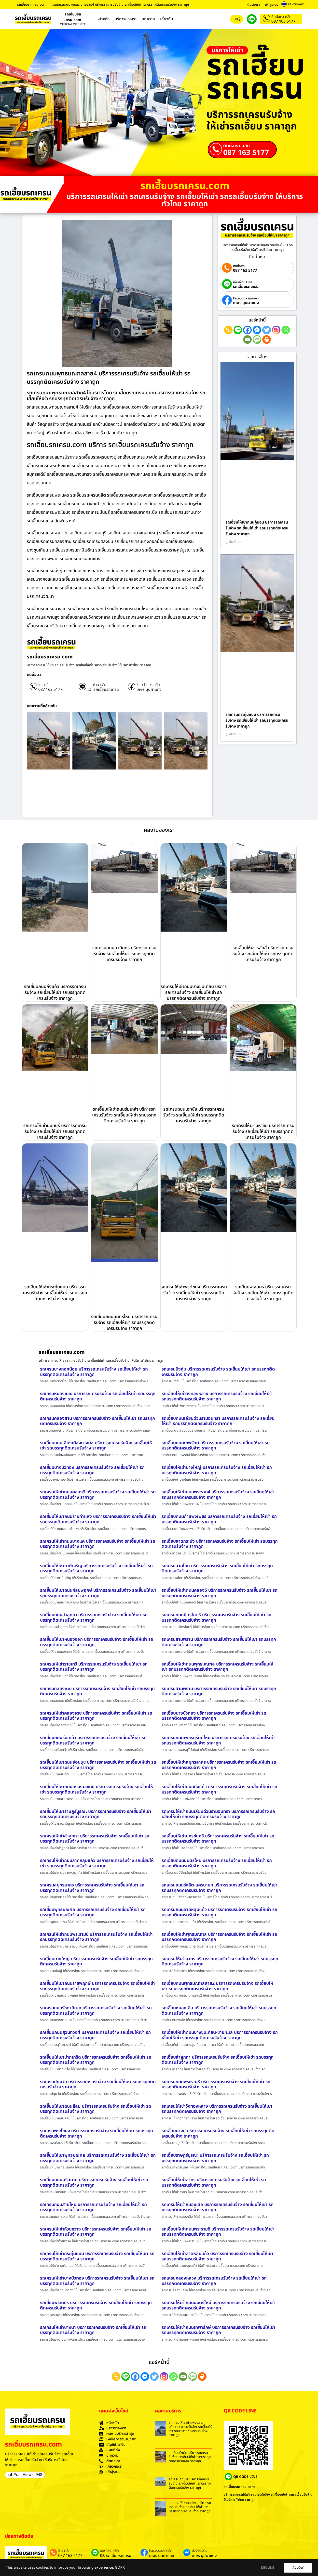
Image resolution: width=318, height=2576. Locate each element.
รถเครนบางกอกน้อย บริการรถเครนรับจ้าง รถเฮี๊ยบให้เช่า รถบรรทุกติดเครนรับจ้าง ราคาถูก (94, 1372)
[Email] (247, 339)
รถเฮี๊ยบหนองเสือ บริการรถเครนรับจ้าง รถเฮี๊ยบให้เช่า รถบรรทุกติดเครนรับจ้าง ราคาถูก (219, 2011)
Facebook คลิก (148, 685)
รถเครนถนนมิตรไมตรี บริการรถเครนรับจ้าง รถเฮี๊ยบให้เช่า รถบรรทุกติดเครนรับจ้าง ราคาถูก (216, 1618)
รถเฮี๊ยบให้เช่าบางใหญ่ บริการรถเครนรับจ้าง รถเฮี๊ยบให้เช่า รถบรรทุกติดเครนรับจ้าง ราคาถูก (217, 1470)
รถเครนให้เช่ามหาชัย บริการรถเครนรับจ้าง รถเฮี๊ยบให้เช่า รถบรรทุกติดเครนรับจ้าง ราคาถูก (263, 1131)
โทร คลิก (44, 685)
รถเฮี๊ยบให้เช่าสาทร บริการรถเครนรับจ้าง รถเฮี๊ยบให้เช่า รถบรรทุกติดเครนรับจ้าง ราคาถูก (214, 2183)
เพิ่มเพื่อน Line (242, 282)
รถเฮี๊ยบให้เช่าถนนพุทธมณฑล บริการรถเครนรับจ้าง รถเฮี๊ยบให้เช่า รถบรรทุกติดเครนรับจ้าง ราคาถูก (217, 1667)
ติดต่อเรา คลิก (281, 16)
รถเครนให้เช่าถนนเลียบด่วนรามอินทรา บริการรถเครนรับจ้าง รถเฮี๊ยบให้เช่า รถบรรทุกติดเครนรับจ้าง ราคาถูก (218, 1814)
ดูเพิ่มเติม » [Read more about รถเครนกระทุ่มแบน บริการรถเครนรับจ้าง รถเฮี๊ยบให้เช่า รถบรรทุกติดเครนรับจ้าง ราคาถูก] (233, 734)
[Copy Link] (228, 330)
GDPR (120, 2567)
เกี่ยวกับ (166, 19)
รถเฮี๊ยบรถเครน (246, 287)
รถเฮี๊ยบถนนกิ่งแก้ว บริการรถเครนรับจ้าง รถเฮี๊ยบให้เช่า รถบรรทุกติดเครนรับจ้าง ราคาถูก (55, 992)
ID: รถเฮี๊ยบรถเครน (103, 690)
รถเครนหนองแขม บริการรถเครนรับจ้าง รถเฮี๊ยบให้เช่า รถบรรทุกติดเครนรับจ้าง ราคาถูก (97, 1396)
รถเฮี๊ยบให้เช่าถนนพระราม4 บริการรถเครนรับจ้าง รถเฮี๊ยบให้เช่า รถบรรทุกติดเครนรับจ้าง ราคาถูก (218, 1495)
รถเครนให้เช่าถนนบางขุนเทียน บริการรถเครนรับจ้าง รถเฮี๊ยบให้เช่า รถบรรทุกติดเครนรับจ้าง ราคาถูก (194, 992)
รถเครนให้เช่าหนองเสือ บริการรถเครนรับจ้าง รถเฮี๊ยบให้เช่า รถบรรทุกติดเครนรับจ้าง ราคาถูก (218, 2207)
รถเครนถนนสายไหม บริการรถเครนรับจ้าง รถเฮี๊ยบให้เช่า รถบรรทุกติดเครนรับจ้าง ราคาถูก (93, 2207)
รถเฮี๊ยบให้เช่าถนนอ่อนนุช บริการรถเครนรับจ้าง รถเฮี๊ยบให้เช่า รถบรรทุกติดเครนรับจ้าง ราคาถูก (98, 1765)
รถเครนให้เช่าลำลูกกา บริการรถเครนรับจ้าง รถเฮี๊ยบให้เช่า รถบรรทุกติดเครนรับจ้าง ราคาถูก (94, 1839)
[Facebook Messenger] (257, 330)
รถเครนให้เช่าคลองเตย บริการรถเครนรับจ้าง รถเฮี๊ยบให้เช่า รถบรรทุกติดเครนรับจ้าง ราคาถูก (96, 1716)
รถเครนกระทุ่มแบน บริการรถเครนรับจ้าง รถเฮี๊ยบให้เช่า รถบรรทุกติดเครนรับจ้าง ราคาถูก (256, 720)
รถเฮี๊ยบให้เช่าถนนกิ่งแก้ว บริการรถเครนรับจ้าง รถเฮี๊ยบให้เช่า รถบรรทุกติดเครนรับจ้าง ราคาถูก (219, 1789)
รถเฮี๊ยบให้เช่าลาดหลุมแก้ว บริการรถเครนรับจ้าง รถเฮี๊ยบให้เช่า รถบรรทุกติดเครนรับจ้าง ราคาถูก (217, 2256)
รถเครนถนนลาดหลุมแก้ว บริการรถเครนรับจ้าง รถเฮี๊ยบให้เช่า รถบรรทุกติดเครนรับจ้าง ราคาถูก (219, 1912)
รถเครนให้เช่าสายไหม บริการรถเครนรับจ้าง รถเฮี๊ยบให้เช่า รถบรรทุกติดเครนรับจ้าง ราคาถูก (190, 2507)
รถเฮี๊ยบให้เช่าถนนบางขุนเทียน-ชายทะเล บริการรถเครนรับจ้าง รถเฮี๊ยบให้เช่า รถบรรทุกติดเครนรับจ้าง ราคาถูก (220, 2035)
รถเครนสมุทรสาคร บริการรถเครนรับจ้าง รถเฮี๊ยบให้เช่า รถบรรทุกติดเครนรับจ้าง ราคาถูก (92, 1888)
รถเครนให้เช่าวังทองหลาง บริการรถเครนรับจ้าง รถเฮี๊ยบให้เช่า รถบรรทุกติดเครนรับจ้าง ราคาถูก (217, 2109)
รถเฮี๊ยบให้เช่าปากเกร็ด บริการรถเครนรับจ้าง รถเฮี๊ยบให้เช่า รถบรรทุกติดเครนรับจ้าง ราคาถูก (95, 2060)
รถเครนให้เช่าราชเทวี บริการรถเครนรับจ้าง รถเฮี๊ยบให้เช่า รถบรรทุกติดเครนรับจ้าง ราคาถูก (94, 1667)
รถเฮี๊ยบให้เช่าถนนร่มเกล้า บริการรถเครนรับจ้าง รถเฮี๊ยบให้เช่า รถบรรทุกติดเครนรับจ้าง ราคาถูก (124, 1115)
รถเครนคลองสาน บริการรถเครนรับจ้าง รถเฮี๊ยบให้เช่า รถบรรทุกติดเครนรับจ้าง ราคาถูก (97, 1421)
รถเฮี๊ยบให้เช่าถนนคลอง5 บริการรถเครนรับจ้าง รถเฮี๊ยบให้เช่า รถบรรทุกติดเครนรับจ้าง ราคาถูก (219, 1593)
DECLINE (267, 2567)
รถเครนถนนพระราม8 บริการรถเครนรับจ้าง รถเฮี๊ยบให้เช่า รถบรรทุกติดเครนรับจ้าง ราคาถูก (216, 2084)
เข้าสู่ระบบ (271, 4)
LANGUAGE (296, 4)
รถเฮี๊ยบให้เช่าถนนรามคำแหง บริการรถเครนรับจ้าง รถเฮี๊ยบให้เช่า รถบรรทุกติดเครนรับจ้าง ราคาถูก (98, 1519)
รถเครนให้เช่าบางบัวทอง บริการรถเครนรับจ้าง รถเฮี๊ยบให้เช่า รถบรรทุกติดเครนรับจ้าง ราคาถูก (97, 2281)
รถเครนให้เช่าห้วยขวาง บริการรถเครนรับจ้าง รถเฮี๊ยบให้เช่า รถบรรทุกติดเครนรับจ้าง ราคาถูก (95, 2232)
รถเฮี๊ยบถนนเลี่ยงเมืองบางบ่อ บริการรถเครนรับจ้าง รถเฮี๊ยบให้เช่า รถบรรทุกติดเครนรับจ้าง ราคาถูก (96, 1446)
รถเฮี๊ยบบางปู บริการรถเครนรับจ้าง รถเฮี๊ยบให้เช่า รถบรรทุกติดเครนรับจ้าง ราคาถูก (218, 2133)
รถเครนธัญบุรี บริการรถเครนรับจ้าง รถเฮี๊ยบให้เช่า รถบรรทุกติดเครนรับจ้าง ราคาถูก (190, 2483)
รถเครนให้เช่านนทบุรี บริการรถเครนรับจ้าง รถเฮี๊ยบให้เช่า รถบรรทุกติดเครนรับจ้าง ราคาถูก (55, 1131)
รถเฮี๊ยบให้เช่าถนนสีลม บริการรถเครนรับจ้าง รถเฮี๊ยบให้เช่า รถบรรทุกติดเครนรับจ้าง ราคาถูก (95, 2109)
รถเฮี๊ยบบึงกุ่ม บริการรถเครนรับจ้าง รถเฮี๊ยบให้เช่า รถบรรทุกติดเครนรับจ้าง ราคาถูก (190, 2457)
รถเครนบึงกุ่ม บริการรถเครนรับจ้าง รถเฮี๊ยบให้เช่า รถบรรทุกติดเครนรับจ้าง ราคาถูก (218, 1372)
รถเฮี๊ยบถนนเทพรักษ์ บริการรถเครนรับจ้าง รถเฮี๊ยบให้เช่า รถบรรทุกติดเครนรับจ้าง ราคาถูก (216, 1446)
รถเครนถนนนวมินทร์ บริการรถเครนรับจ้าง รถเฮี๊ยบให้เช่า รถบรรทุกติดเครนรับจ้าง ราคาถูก (124, 954)
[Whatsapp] (285, 330)
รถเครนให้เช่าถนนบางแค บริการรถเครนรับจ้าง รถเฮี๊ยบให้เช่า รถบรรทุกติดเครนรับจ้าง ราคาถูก (97, 1544)
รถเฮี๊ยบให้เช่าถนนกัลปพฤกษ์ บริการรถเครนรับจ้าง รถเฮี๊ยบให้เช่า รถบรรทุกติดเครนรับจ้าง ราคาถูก (98, 1593)
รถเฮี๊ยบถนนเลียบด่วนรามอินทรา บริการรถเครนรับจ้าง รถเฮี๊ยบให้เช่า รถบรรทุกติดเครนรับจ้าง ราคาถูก (218, 1421)
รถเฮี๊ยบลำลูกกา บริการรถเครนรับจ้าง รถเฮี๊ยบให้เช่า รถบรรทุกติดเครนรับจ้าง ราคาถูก (218, 2060)
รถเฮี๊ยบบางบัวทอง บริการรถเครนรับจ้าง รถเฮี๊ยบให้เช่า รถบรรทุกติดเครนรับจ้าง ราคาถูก (92, 1470)
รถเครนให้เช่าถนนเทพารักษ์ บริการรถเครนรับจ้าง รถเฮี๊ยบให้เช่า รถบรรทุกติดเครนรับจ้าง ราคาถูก (218, 2330)
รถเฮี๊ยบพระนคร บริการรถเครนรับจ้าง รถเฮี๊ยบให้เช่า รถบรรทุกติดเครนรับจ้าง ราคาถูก (263, 1293)
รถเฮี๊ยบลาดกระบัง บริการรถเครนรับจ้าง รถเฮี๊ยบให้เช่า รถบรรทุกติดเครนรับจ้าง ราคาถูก (220, 1544)
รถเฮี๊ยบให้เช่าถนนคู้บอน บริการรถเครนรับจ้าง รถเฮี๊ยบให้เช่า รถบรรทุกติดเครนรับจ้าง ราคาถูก (256, 528)
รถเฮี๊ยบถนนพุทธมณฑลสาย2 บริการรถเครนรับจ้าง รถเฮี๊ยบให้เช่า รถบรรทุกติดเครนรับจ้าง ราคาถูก (217, 1986)
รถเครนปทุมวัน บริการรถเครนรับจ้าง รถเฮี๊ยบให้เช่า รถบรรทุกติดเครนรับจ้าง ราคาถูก (98, 2084)
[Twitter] (266, 330)
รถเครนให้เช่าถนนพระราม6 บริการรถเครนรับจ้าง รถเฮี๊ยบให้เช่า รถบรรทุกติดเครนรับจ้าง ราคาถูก (96, 1937)
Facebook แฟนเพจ (246, 298)
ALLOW (298, 2567)
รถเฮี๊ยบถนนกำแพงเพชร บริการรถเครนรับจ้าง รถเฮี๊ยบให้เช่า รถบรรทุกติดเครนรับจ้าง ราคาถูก (219, 1519)
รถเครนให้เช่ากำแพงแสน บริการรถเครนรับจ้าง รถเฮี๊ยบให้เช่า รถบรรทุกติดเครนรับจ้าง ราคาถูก (190, 2428)
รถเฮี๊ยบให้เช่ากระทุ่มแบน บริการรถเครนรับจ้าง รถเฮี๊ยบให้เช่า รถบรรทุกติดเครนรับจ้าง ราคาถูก (55, 1293)
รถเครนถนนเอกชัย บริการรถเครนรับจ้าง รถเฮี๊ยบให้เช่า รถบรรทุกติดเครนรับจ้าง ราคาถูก (193, 1115)
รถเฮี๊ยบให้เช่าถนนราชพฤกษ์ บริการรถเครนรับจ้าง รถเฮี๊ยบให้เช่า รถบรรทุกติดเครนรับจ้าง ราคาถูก (97, 1986)
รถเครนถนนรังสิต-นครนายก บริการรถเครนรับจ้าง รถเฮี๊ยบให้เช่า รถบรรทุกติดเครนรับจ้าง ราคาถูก (219, 1888)
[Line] (238, 330)
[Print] (266, 339)
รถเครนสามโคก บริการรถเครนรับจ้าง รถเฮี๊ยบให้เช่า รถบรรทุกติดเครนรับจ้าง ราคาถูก (217, 1569)
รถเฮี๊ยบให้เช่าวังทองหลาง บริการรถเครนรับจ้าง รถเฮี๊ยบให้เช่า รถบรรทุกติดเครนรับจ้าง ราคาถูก (217, 1396)
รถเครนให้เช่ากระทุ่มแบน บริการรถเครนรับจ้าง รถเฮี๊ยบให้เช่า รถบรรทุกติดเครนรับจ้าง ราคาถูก (97, 2256)
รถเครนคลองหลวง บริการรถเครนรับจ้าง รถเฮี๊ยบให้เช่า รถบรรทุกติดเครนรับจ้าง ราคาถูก (214, 2281)
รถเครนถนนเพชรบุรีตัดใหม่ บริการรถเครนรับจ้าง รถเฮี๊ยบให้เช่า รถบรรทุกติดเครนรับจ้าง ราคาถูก (218, 1740)
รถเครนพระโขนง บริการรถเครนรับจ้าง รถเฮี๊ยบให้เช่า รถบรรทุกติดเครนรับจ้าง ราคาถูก (96, 2133)
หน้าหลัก (103, 19)
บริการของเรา (126, 19)
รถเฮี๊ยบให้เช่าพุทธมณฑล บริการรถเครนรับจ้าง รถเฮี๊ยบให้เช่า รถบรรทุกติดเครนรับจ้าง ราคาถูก (219, 1937)
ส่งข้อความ (199, 2550)
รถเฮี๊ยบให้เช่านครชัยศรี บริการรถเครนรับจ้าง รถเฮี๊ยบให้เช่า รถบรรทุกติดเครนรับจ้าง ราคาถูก (218, 1839)
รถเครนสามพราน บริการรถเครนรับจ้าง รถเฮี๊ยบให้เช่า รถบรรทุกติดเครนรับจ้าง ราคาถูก (219, 1642)
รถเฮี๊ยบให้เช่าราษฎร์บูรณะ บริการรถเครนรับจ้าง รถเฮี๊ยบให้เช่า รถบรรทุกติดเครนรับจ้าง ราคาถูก (95, 1814)
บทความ (148, 19)
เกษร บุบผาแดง (149, 690)
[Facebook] (247, 330)
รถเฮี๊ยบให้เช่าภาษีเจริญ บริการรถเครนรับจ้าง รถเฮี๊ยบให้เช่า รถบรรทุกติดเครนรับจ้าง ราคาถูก (96, 1569)
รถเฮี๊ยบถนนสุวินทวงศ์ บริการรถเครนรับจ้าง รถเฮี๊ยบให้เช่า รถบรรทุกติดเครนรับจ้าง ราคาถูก (95, 2035)
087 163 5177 (283, 21)
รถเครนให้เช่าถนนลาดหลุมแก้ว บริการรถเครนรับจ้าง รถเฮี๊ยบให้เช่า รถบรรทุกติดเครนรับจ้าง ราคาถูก (97, 1863)
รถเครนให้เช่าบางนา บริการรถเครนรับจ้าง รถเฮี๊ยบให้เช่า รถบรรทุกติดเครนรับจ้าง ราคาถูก (93, 2330)
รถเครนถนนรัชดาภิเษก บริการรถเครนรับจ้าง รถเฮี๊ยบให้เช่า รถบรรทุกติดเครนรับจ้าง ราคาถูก (96, 2011)
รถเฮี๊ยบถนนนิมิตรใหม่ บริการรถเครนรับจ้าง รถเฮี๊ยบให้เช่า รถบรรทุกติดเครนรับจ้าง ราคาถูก (124, 1322)
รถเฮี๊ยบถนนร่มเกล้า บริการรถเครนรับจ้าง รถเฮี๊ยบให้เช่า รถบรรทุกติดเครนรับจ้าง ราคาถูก (93, 1740)
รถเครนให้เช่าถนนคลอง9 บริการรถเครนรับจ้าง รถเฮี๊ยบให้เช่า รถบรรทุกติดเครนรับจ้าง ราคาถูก (98, 1495)
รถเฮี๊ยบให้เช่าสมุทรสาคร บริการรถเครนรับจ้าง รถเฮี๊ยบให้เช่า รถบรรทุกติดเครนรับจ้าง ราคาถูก (219, 1765)
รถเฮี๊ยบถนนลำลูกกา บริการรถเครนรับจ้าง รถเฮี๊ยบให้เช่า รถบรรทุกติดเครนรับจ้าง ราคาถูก (94, 1618)
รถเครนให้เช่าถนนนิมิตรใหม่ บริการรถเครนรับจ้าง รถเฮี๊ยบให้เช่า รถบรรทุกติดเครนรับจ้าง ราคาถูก (219, 2305)
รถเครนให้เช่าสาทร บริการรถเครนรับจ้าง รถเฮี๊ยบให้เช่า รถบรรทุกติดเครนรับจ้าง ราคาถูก (220, 1962)
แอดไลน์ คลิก (96, 685)
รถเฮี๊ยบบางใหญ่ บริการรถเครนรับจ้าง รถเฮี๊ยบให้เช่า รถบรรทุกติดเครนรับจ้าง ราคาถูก (96, 1962)
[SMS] (257, 339)
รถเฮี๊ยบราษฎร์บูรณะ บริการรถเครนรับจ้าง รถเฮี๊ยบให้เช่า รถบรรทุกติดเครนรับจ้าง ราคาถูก (215, 2158)
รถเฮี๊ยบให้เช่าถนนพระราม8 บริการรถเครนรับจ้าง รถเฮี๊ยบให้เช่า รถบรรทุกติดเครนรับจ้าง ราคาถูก (218, 2232)
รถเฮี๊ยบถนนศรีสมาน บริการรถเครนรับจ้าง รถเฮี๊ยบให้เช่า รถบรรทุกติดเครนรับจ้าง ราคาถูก (94, 2183)
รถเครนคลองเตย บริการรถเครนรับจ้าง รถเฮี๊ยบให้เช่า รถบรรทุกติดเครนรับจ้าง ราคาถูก (97, 1691)
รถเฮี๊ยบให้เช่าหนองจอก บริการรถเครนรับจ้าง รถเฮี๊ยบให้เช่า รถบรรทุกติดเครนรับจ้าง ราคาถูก (96, 1642)
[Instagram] (276, 330)
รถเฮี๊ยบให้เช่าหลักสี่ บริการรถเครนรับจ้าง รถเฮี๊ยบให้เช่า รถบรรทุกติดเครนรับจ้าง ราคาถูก (263, 954)
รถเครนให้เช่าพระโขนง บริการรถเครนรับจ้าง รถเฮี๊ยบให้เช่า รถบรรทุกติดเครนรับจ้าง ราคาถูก (194, 1293)
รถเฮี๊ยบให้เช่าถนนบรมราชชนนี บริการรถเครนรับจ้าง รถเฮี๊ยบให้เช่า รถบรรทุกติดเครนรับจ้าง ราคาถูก (96, 1789)
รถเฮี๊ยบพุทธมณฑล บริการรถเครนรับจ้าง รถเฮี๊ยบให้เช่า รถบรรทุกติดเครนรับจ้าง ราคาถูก (93, 1912)
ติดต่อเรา (253, 4)
